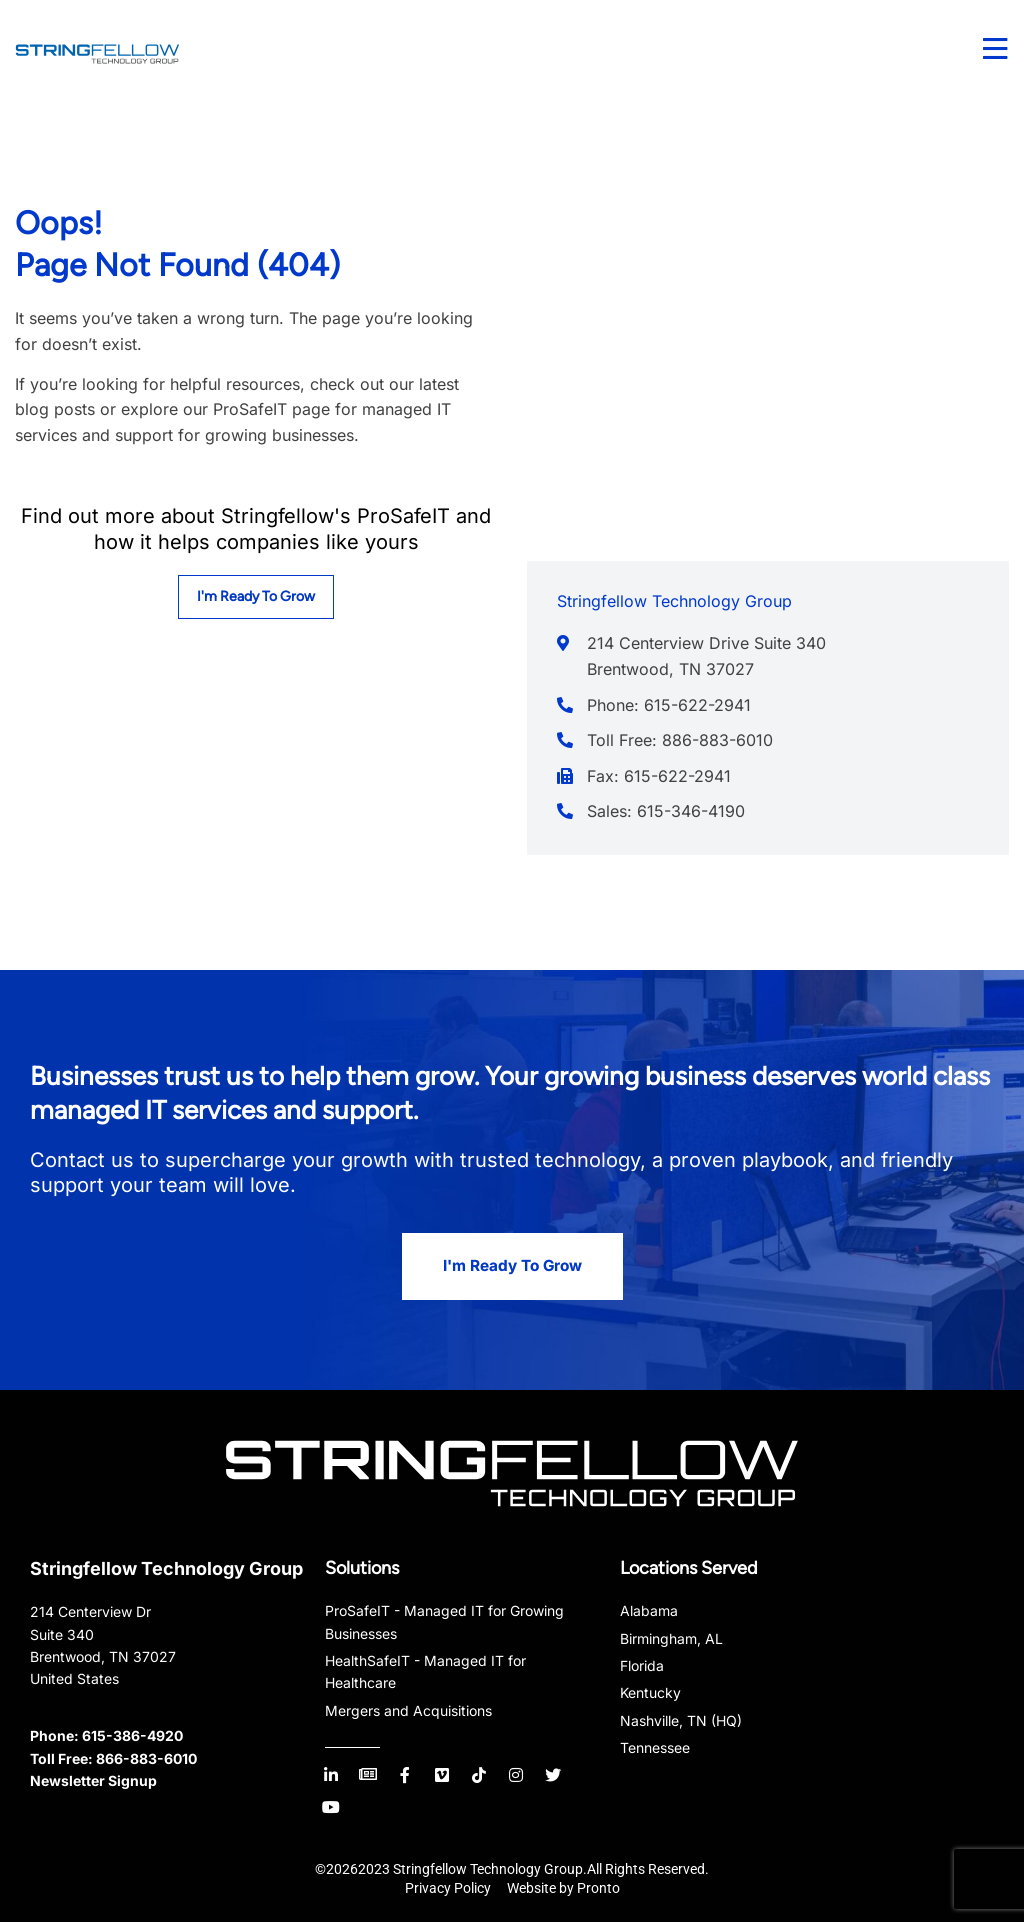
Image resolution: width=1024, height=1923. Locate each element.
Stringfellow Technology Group (166, 1569)
